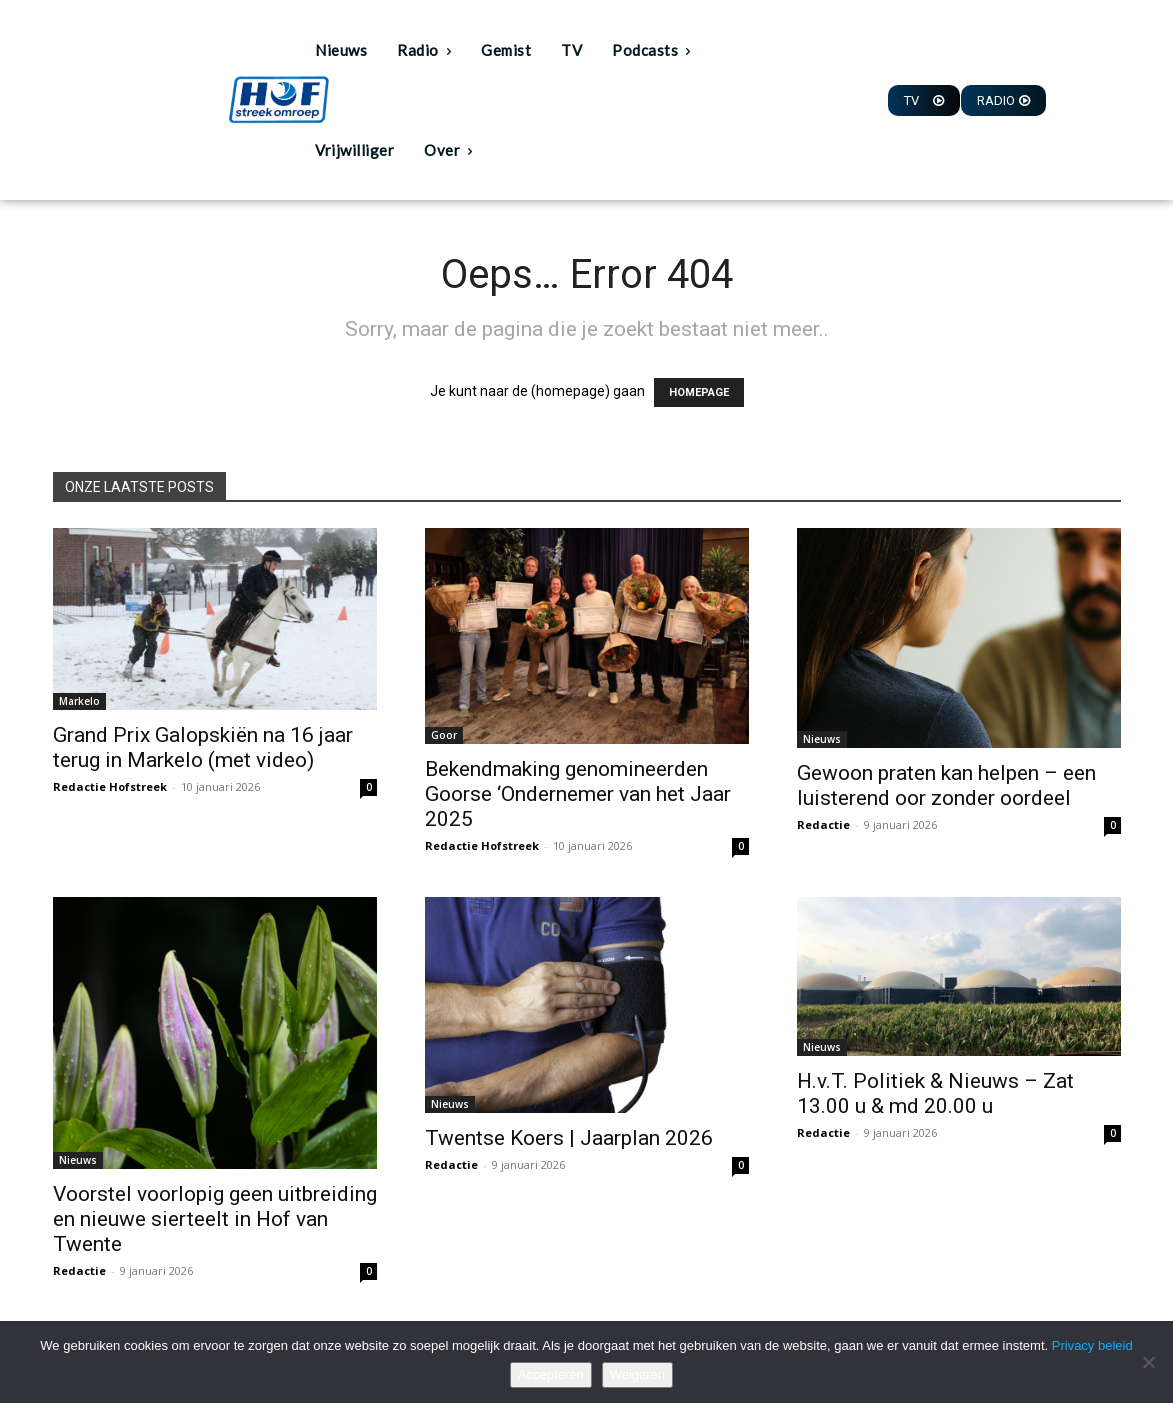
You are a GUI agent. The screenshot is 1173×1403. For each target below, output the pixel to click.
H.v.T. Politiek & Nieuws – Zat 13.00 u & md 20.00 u (935, 1093)
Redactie (823, 824)
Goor (444, 735)
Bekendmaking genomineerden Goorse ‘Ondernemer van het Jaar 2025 (578, 794)
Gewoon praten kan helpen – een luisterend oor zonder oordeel (946, 785)
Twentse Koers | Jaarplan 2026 (569, 1138)
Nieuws (822, 739)
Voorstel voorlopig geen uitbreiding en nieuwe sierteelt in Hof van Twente (215, 1219)
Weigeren (637, 1374)
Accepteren (551, 1374)
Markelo (79, 701)
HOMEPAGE (699, 392)
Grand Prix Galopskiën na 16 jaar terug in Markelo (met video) (203, 747)
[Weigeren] (1148, 1362)
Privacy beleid (1092, 1345)
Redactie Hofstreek (110, 786)
